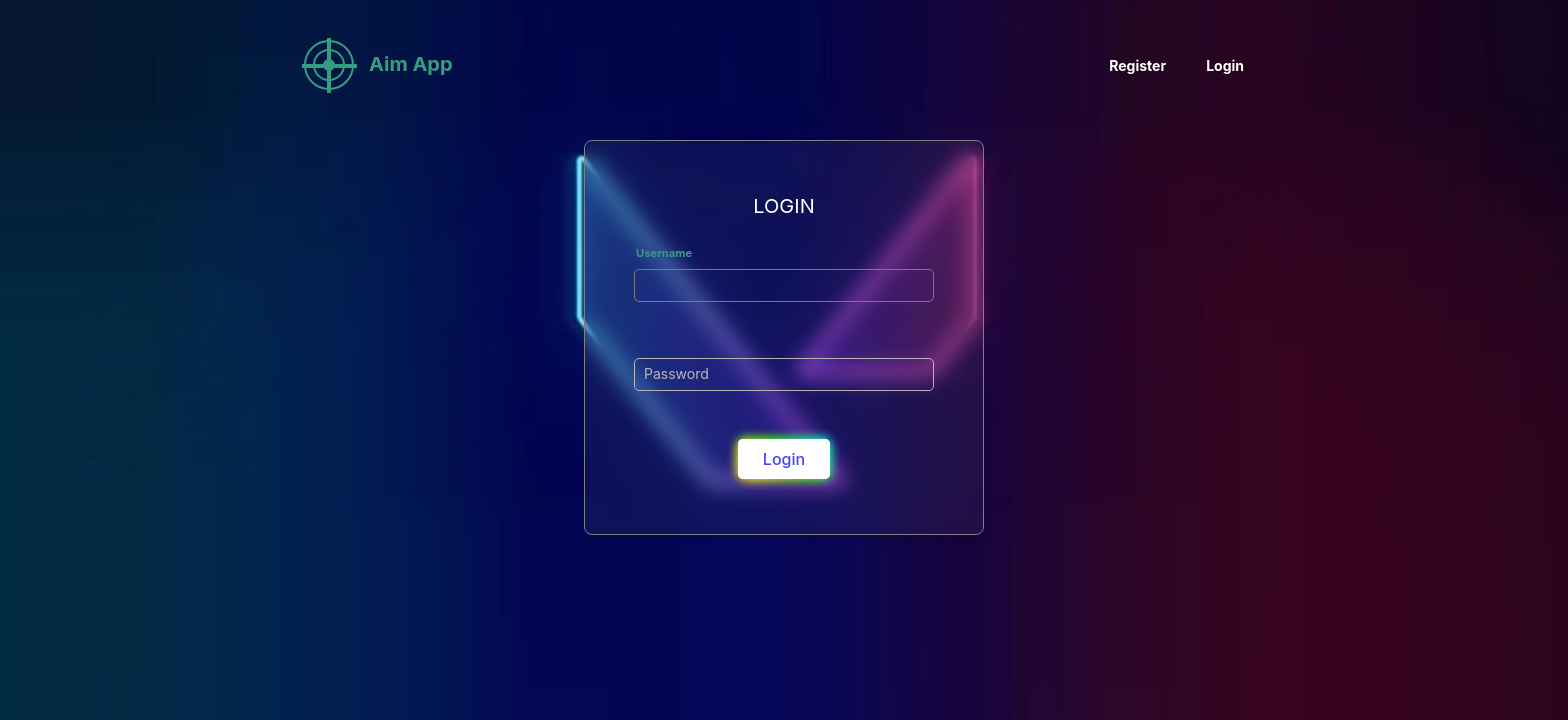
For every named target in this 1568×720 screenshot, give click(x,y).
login (784, 459)
